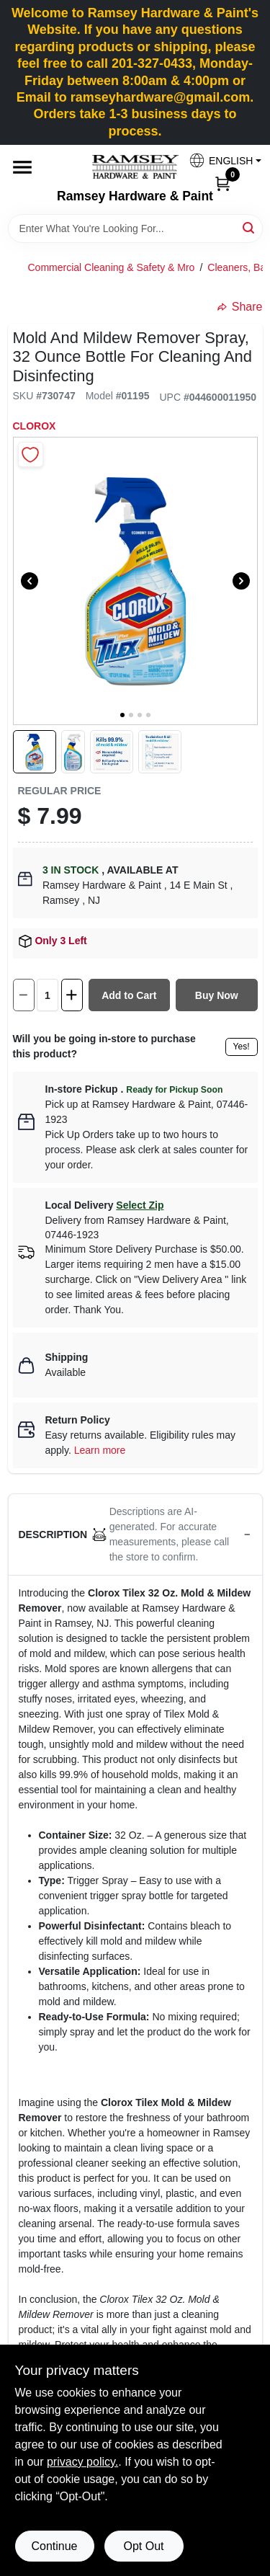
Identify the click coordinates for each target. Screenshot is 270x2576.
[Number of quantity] (47, 995)
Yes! (241, 1046)
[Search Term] (135, 228)
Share (240, 307)
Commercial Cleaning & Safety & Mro (111, 267)
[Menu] (22, 167)
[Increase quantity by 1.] (72, 995)
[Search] (249, 227)
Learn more (100, 1450)
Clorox (34, 426)
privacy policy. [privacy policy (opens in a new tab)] (82, 2462)
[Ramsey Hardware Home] (135, 167)
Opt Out (143, 2546)
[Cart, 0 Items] (222, 183)
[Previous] (29, 581)
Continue (54, 2546)
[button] (219, 160)
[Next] (241, 581)
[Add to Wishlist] (30, 454)
